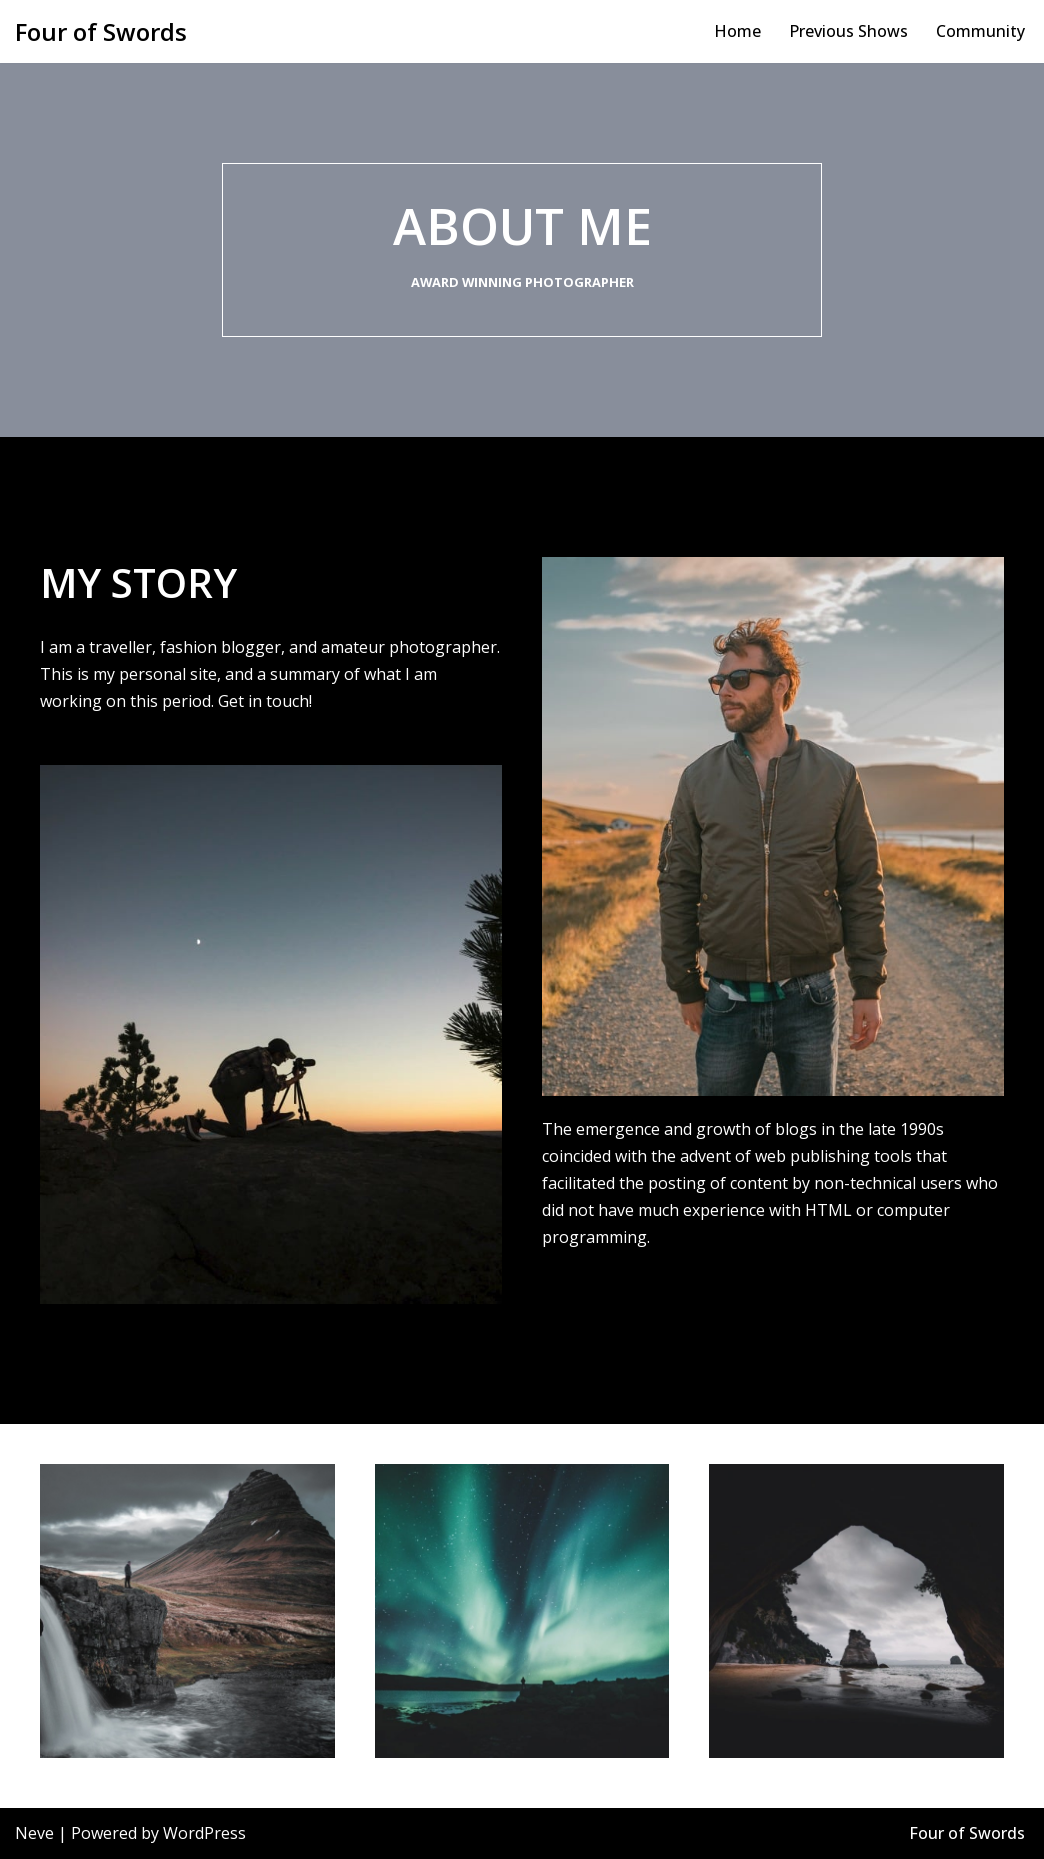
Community (980, 31)
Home (737, 31)
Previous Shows (848, 31)
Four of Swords (967, 1833)
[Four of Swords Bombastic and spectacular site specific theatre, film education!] (101, 31)
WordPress (204, 1833)
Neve (34, 1833)
